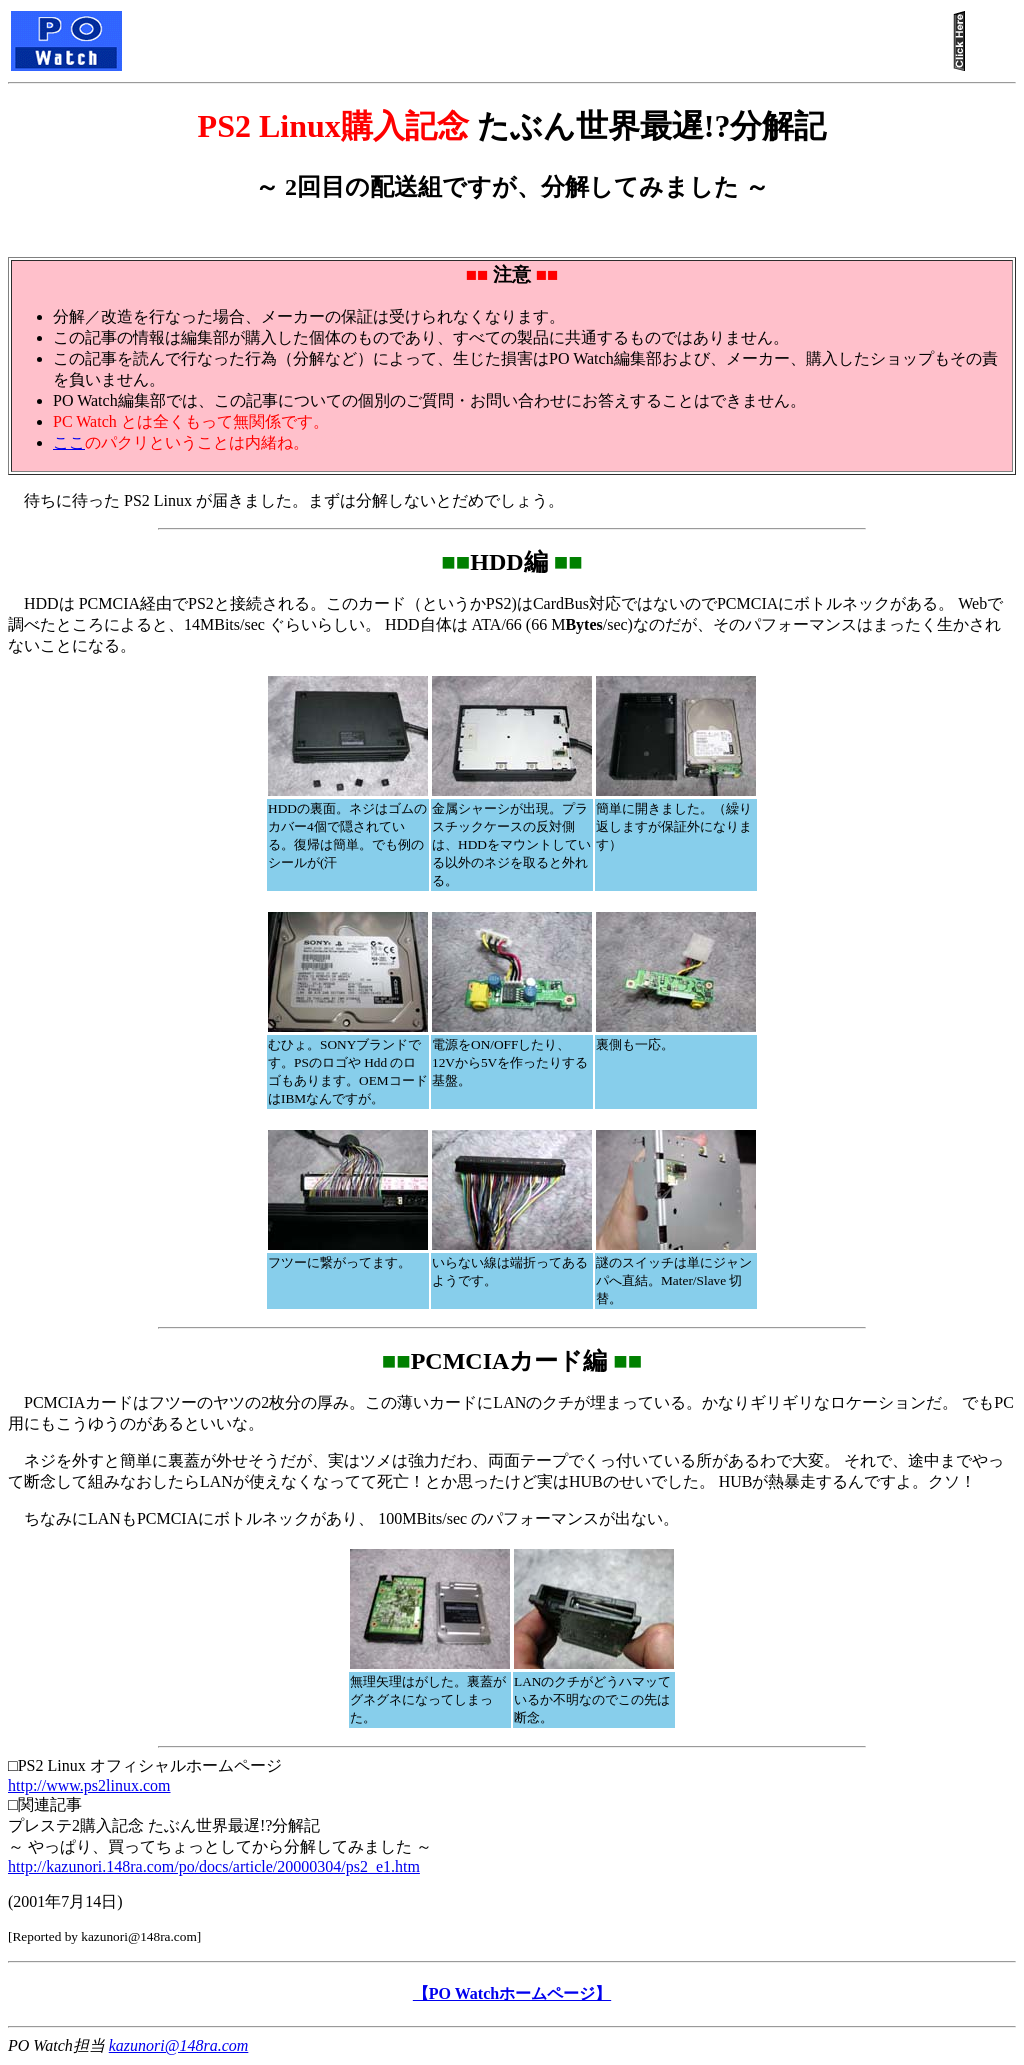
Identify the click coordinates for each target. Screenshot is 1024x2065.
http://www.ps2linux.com (89, 1785)
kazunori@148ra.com (179, 2045)
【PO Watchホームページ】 (512, 1993)
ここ (69, 442)
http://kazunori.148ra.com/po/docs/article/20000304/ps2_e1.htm (214, 1866)
